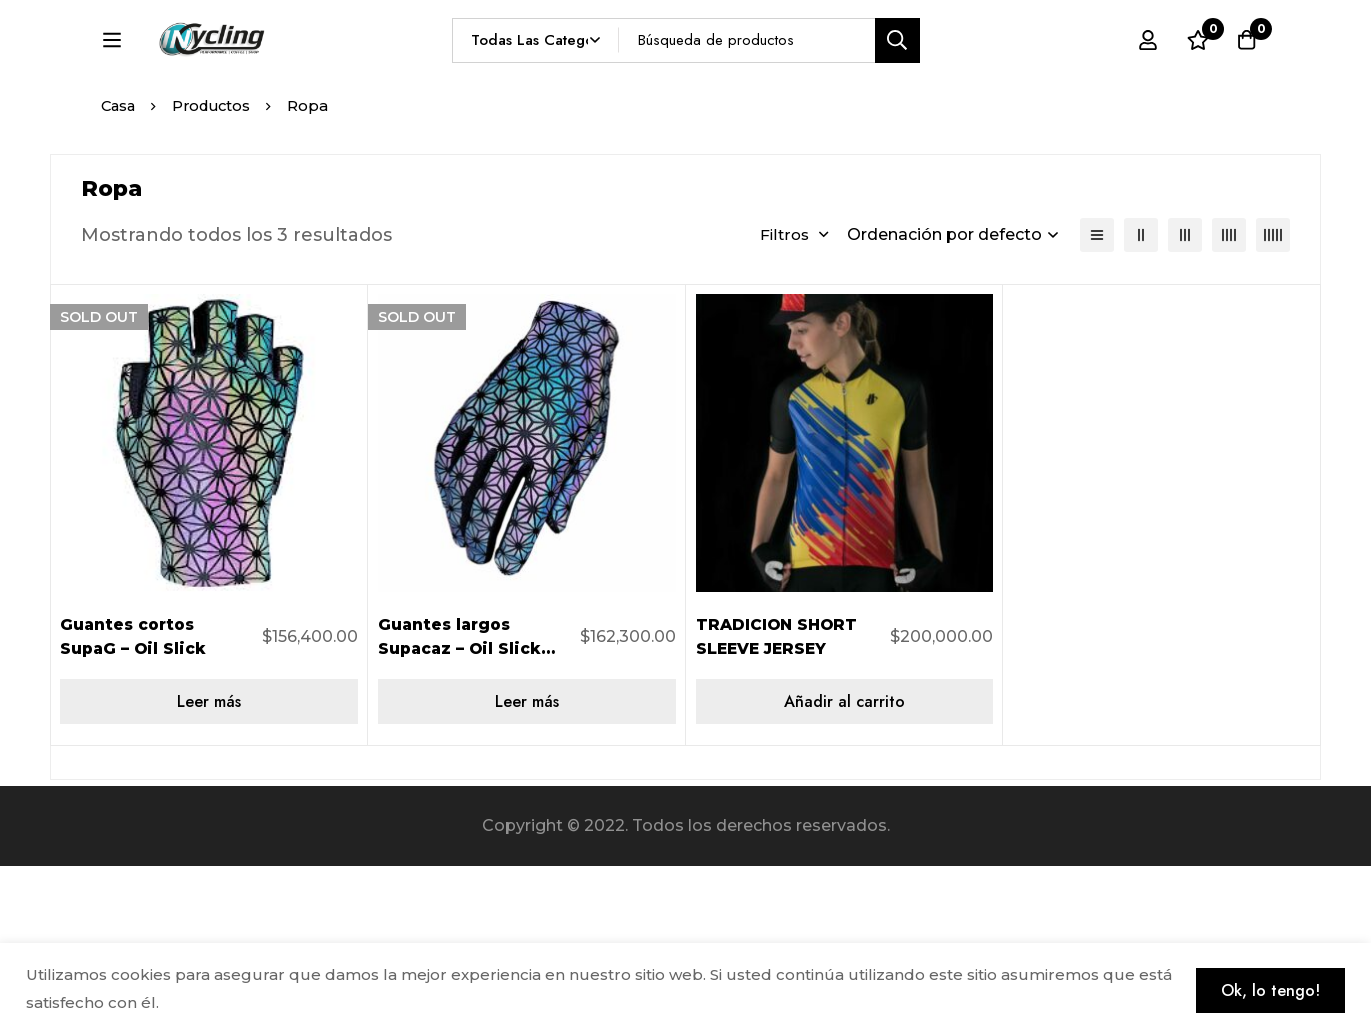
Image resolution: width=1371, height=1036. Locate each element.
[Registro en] (1145, 77)
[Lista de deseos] (1195, 77)
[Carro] (1245, 77)
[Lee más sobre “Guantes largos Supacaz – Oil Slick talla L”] (527, 871)
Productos (216, 276)
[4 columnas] (1229, 406)
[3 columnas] (1185, 406)
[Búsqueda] (943, 76)
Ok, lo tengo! (1266, 988)
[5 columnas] (1273, 406)
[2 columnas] (1141, 406)
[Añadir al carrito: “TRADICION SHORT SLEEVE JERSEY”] (845, 871)
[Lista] (1097, 406)
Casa (119, 276)
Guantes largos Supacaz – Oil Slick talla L (461, 818)
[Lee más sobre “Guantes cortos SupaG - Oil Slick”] (209, 871)
